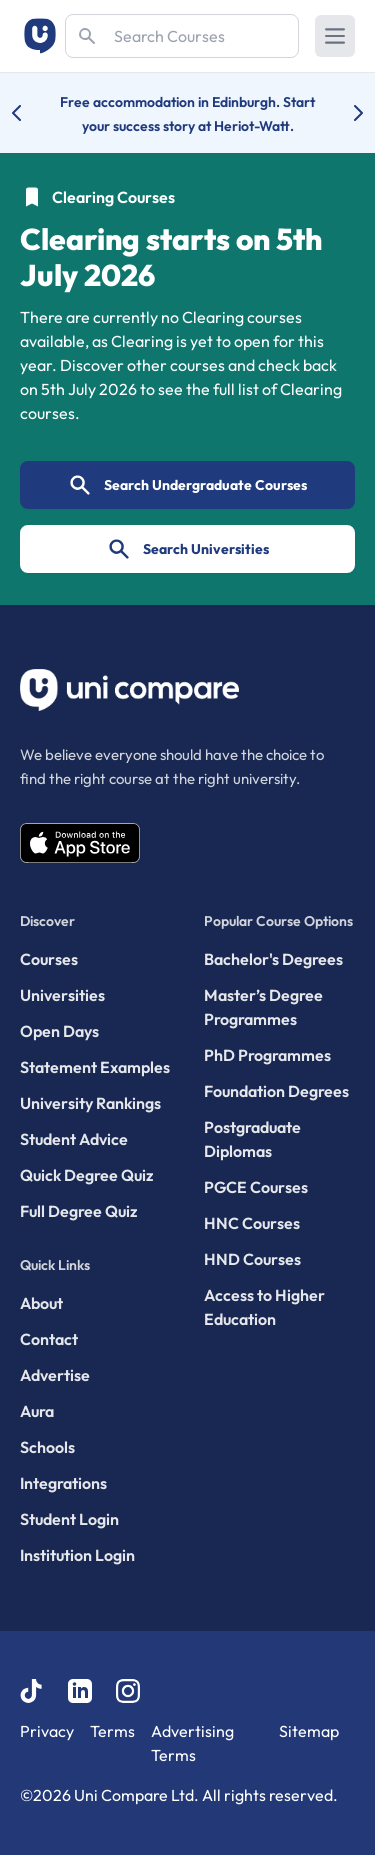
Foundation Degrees (276, 1091)
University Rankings (90, 1103)
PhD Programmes (267, 1055)
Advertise (55, 1375)
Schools (47, 1447)
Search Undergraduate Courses (187, 485)
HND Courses (252, 1259)
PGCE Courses (256, 1187)
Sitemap (309, 1731)
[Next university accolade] (342, 113)
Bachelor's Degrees (273, 959)
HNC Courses (252, 1223)
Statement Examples (95, 1067)
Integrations (63, 1483)
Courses (49, 959)
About (41, 1303)
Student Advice (74, 1139)
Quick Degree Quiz (86, 1175)
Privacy (47, 1731)
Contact (49, 1339)
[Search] (182, 36)
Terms (112, 1731)
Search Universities (188, 549)
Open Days (59, 1031)
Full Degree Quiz (78, 1211)
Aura (37, 1411)
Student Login (69, 1519)
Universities (62, 995)
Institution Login (77, 1555)
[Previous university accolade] (32, 113)
